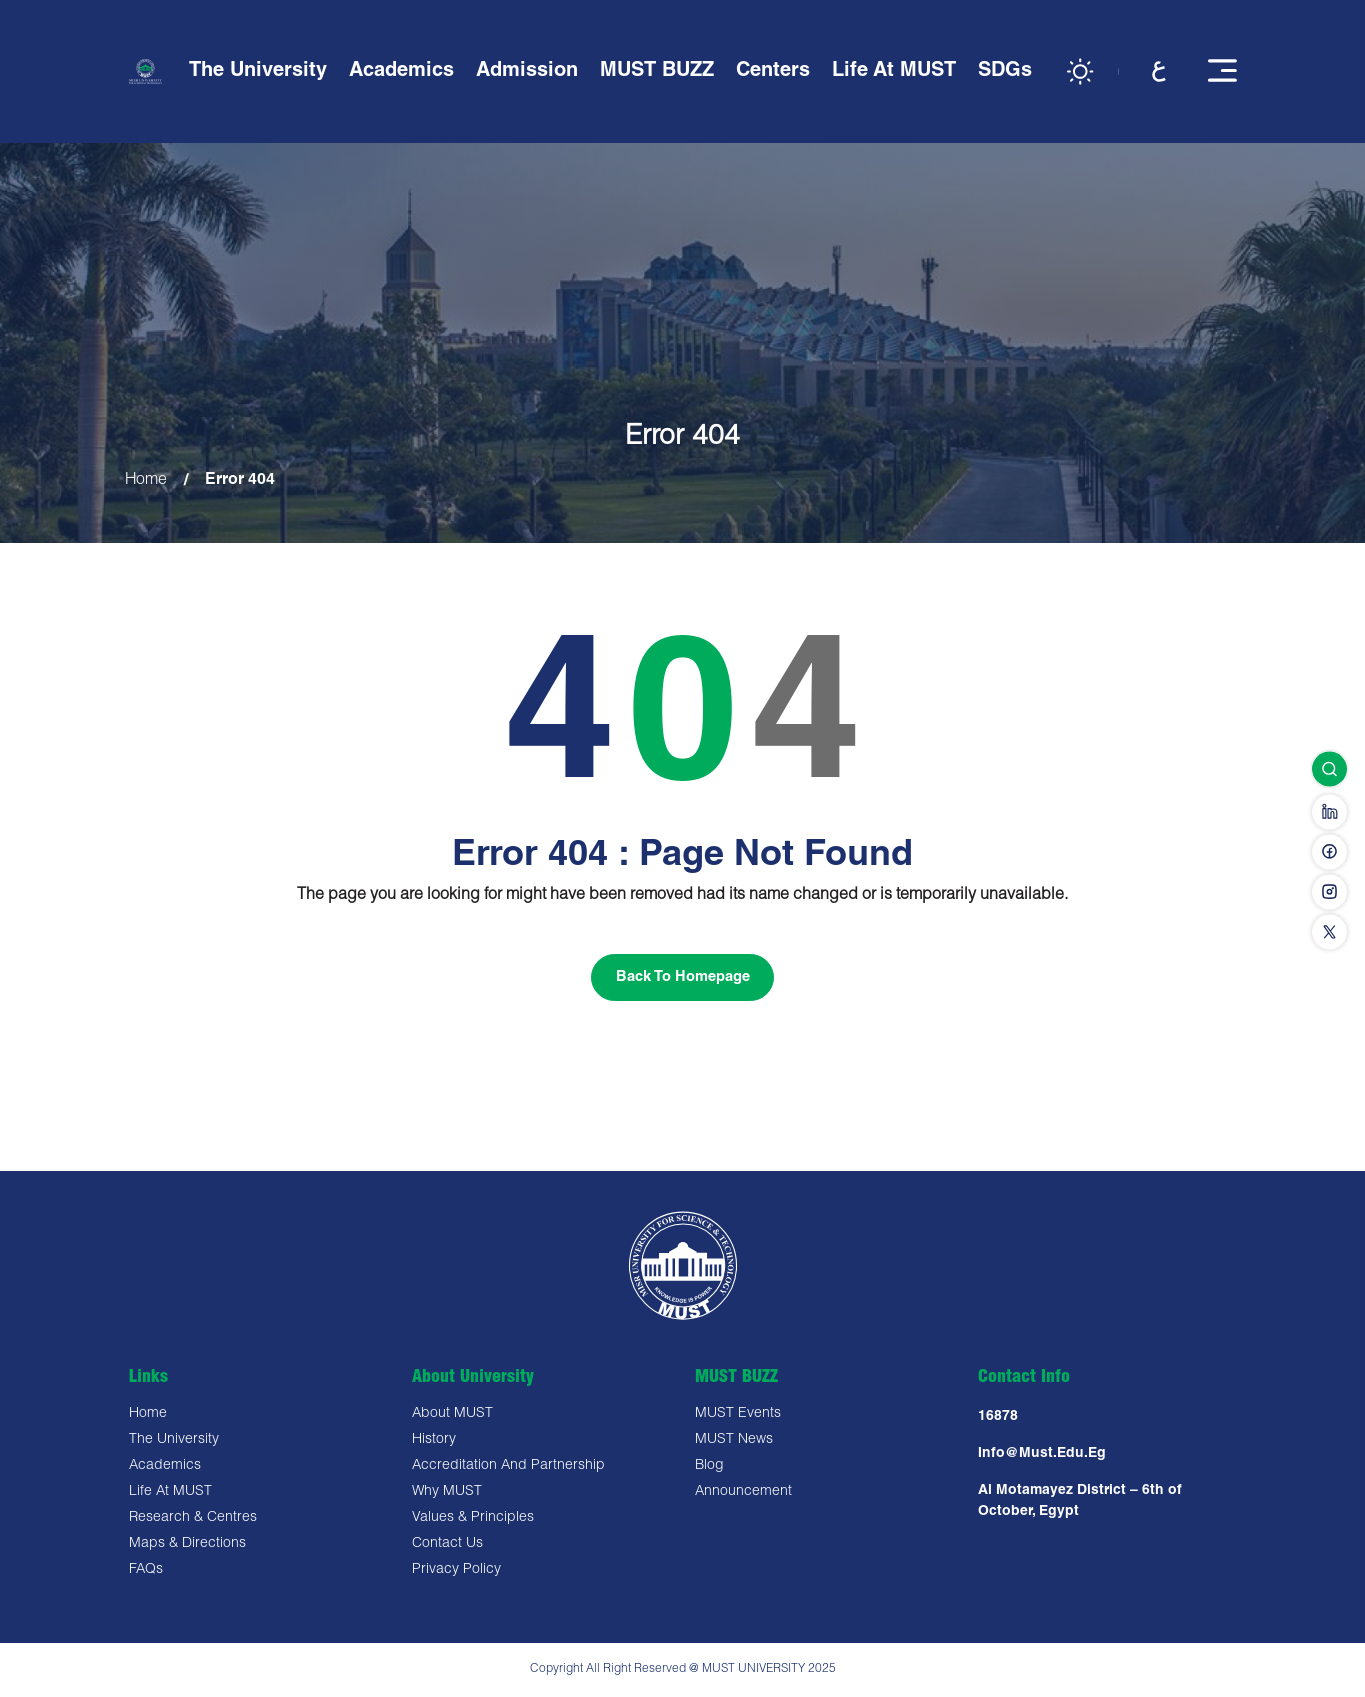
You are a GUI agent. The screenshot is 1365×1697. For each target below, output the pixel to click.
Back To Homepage (683, 977)
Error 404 (241, 480)
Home (146, 480)
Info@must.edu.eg (1042, 1456)
